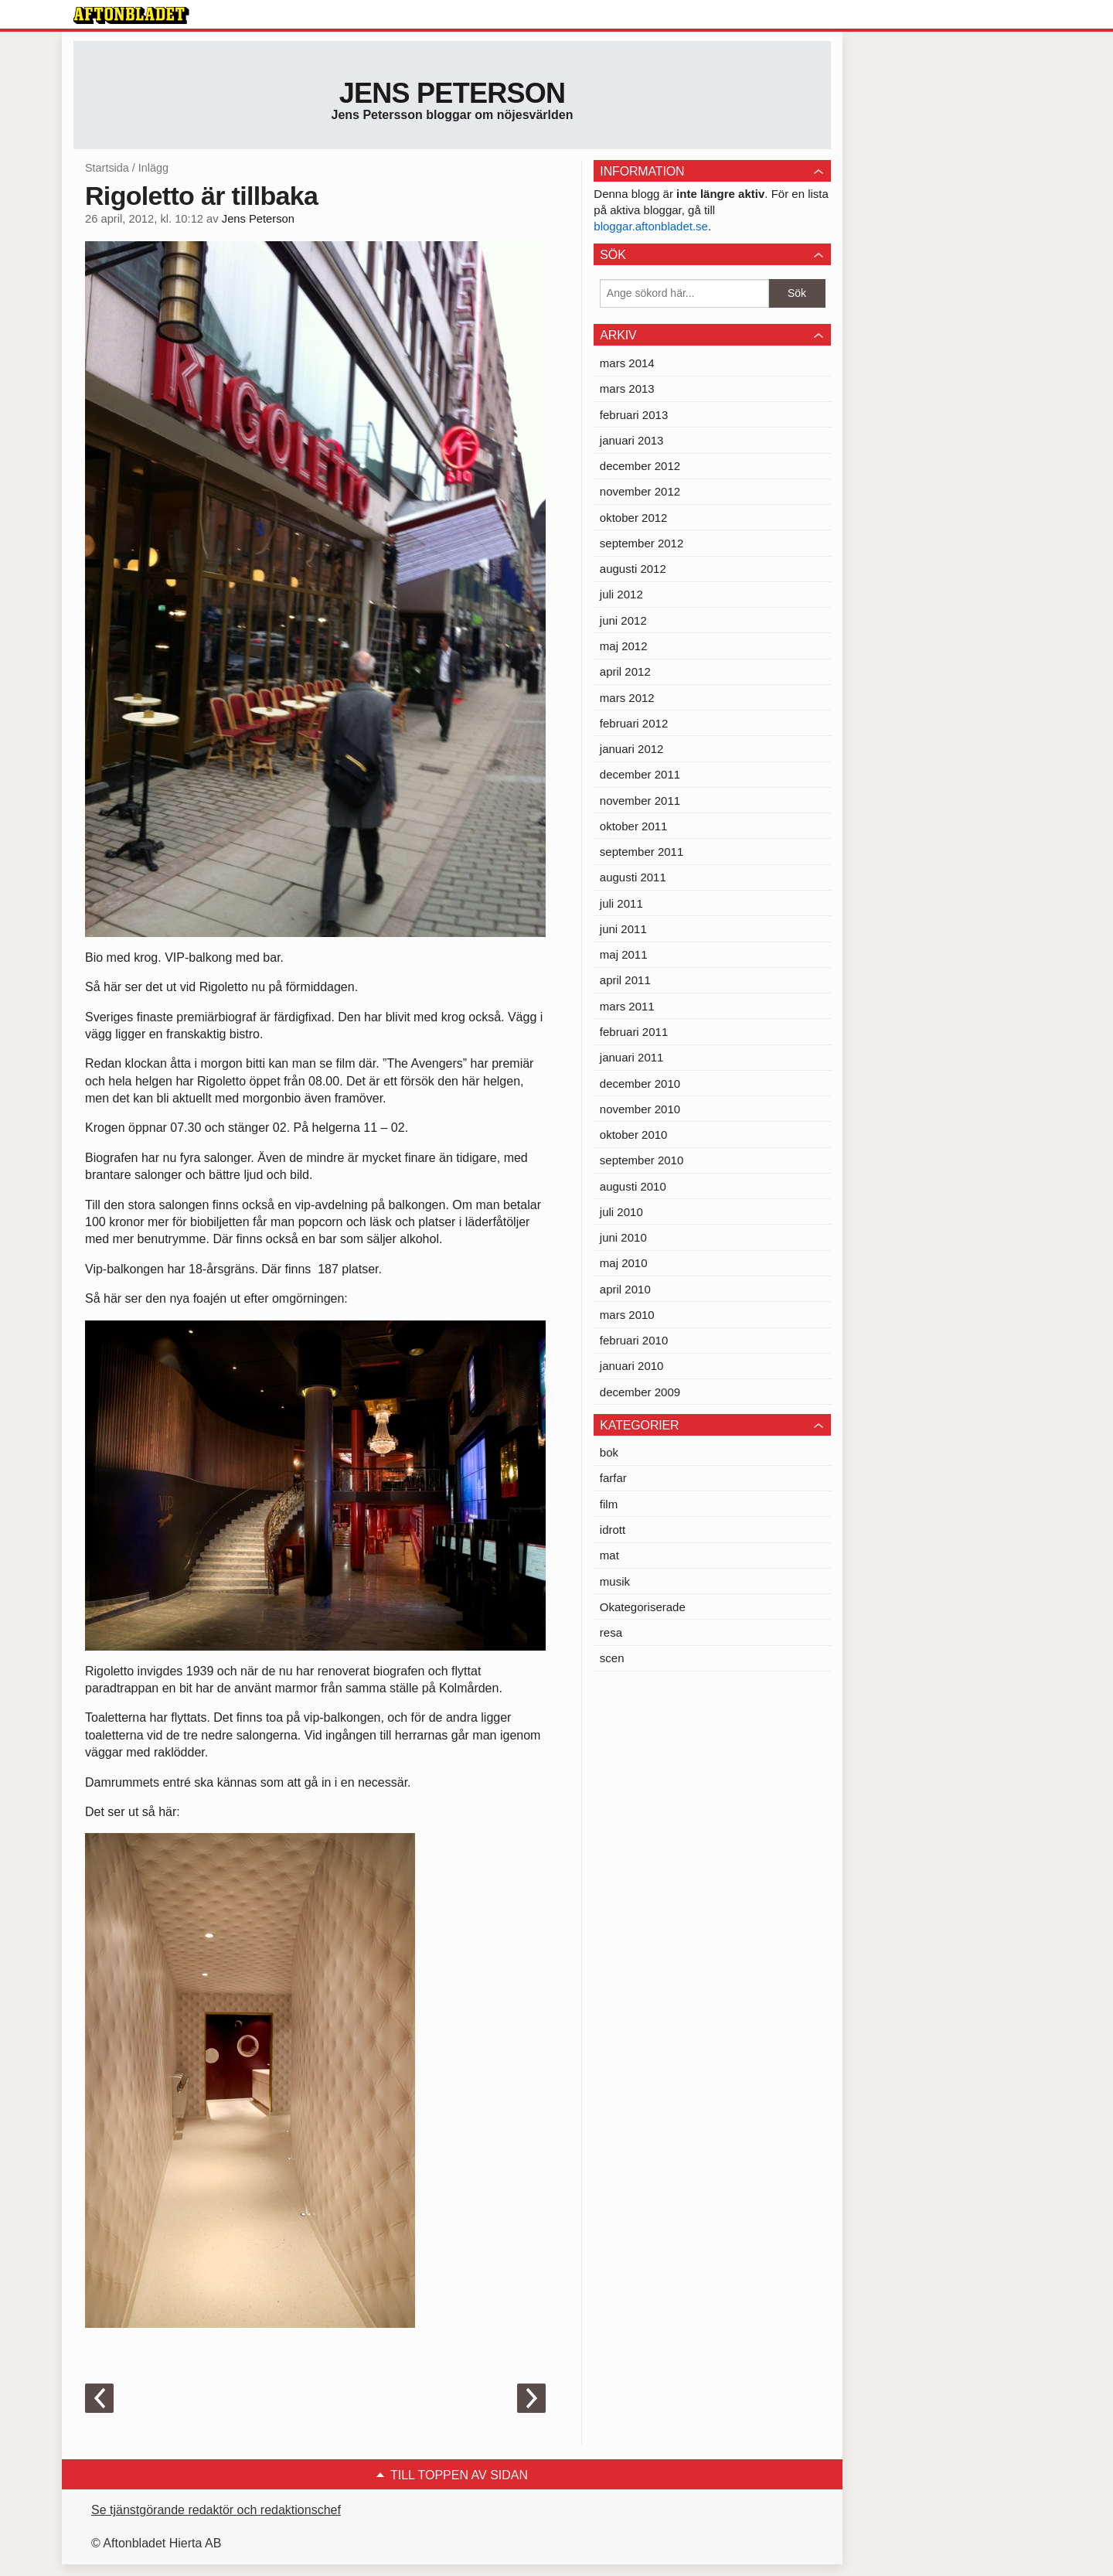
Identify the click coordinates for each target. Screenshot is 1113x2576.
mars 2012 (627, 697)
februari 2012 (634, 723)
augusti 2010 (633, 1186)
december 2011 (640, 774)
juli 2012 (621, 594)
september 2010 (641, 1160)
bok (609, 1452)
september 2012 (641, 543)
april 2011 (625, 979)
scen (612, 1658)
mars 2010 (627, 1314)
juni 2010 (623, 1237)
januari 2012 (632, 748)
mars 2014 (627, 363)
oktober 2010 (634, 1134)
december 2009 (640, 1392)
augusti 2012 (633, 568)
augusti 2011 (633, 877)
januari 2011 (632, 1057)
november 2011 (640, 800)
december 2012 (640, 465)
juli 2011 (621, 903)
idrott (612, 1529)
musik (615, 1581)
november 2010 (640, 1109)
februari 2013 (634, 414)
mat (609, 1555)
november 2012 (640, 491)
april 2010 (625, 1289)
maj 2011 (624, 954)
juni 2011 (623, 928)
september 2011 (641, 851)
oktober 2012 (634, 517)
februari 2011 (634, 1031)
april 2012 (625, 671)
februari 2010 (634, 1340)
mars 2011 (627, 1006)
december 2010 (640, 1083)
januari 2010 (632, 1365)
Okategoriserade (643, 1606)
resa (611, 1632)
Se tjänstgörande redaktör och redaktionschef (216, 2509)
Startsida (107, 168)
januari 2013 (632, 440)
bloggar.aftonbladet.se (651, 226)
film (609, 1504)
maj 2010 (624, 1262)
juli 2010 (621, 1211)
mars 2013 (627, 388)
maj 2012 (624, 646)
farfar (613, 1477)
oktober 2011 (634, 826)
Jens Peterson (452, 93)
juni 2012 (623, 620)
